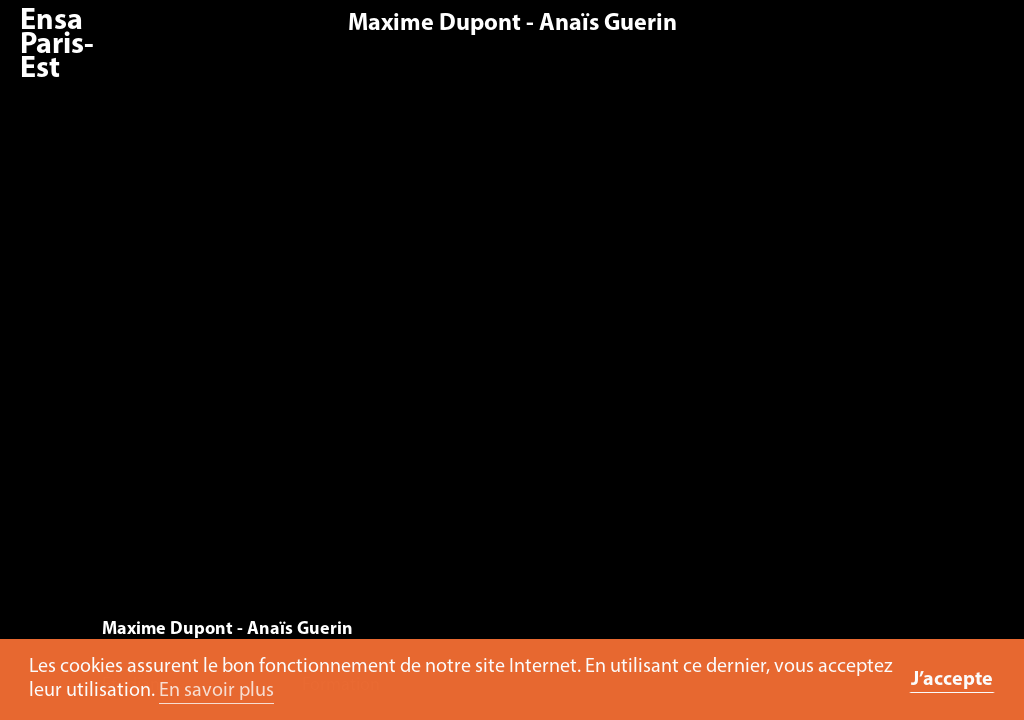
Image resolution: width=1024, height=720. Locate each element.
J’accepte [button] (952, 680)
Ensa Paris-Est (57, 45)
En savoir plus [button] (216, 691)
